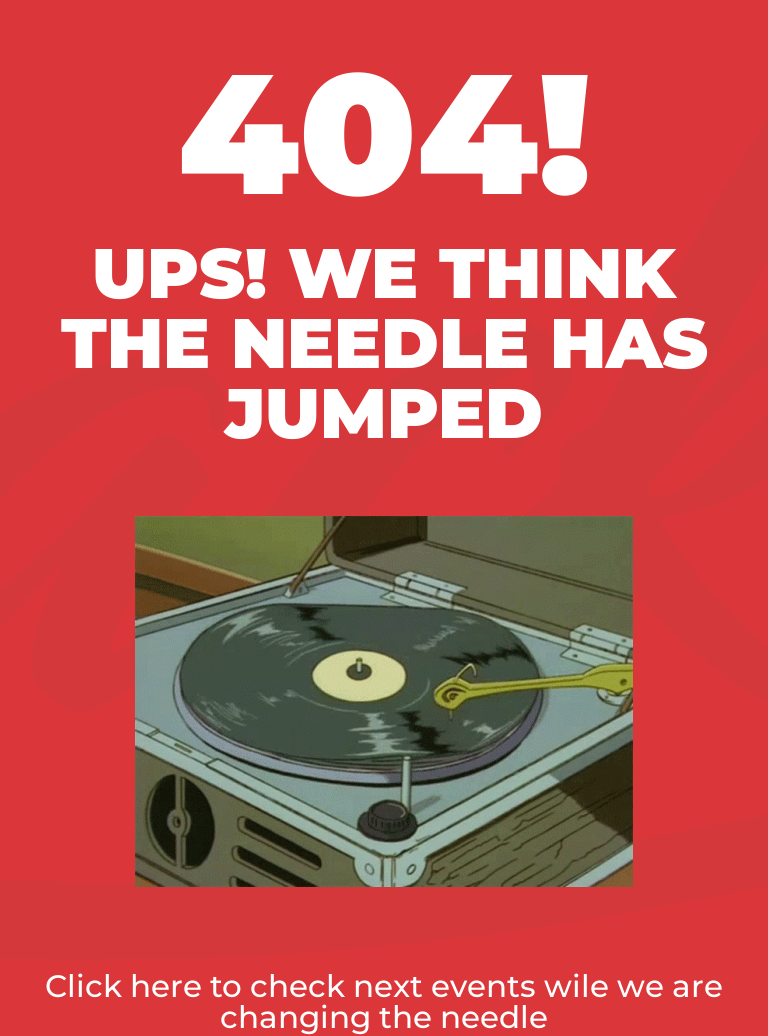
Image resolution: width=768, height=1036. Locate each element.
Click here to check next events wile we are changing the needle (384, 1001)
